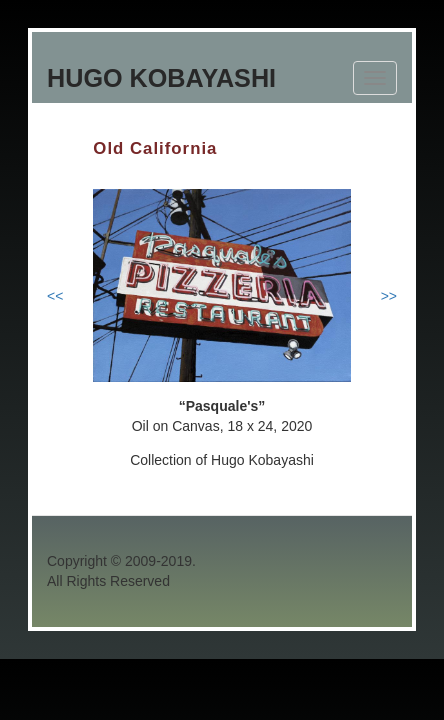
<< (55, 296)
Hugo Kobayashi (161, 78)
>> (389, 296)
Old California (155, 148)
